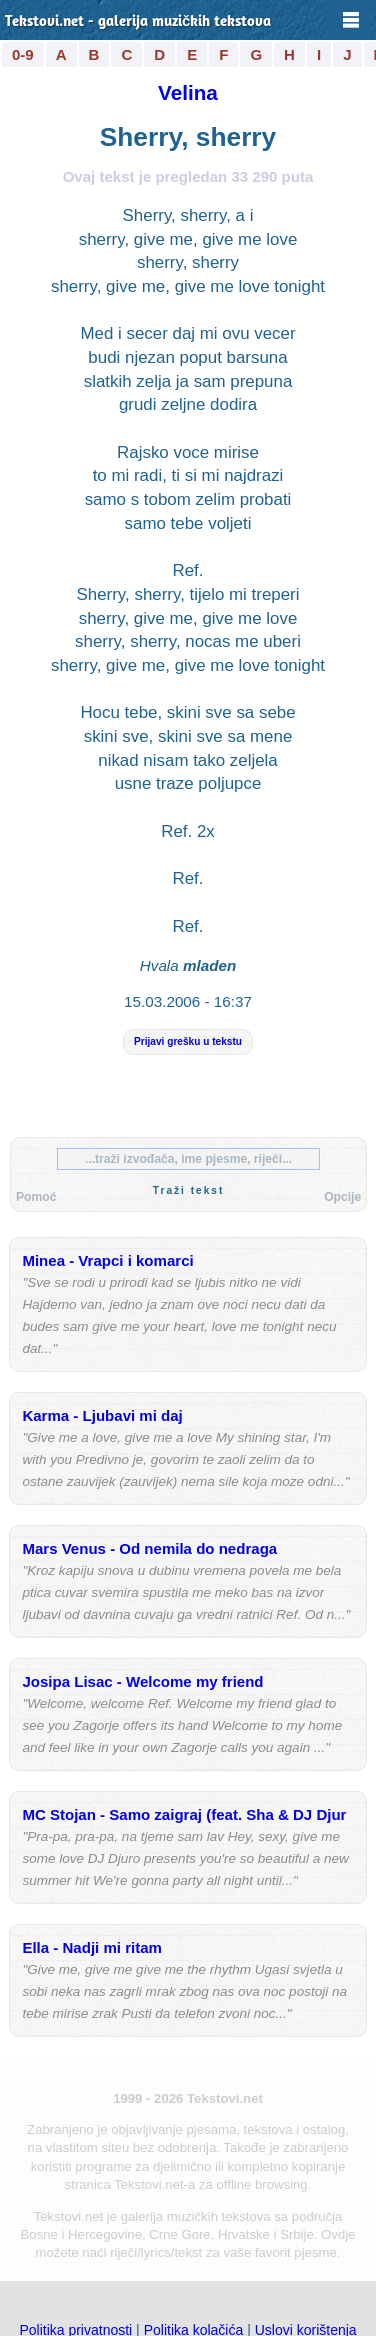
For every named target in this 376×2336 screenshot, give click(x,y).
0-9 (23, 54)
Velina (188, 92)
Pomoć (36, 1197)
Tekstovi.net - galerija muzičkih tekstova (138, 22)
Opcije (342, 1197)
